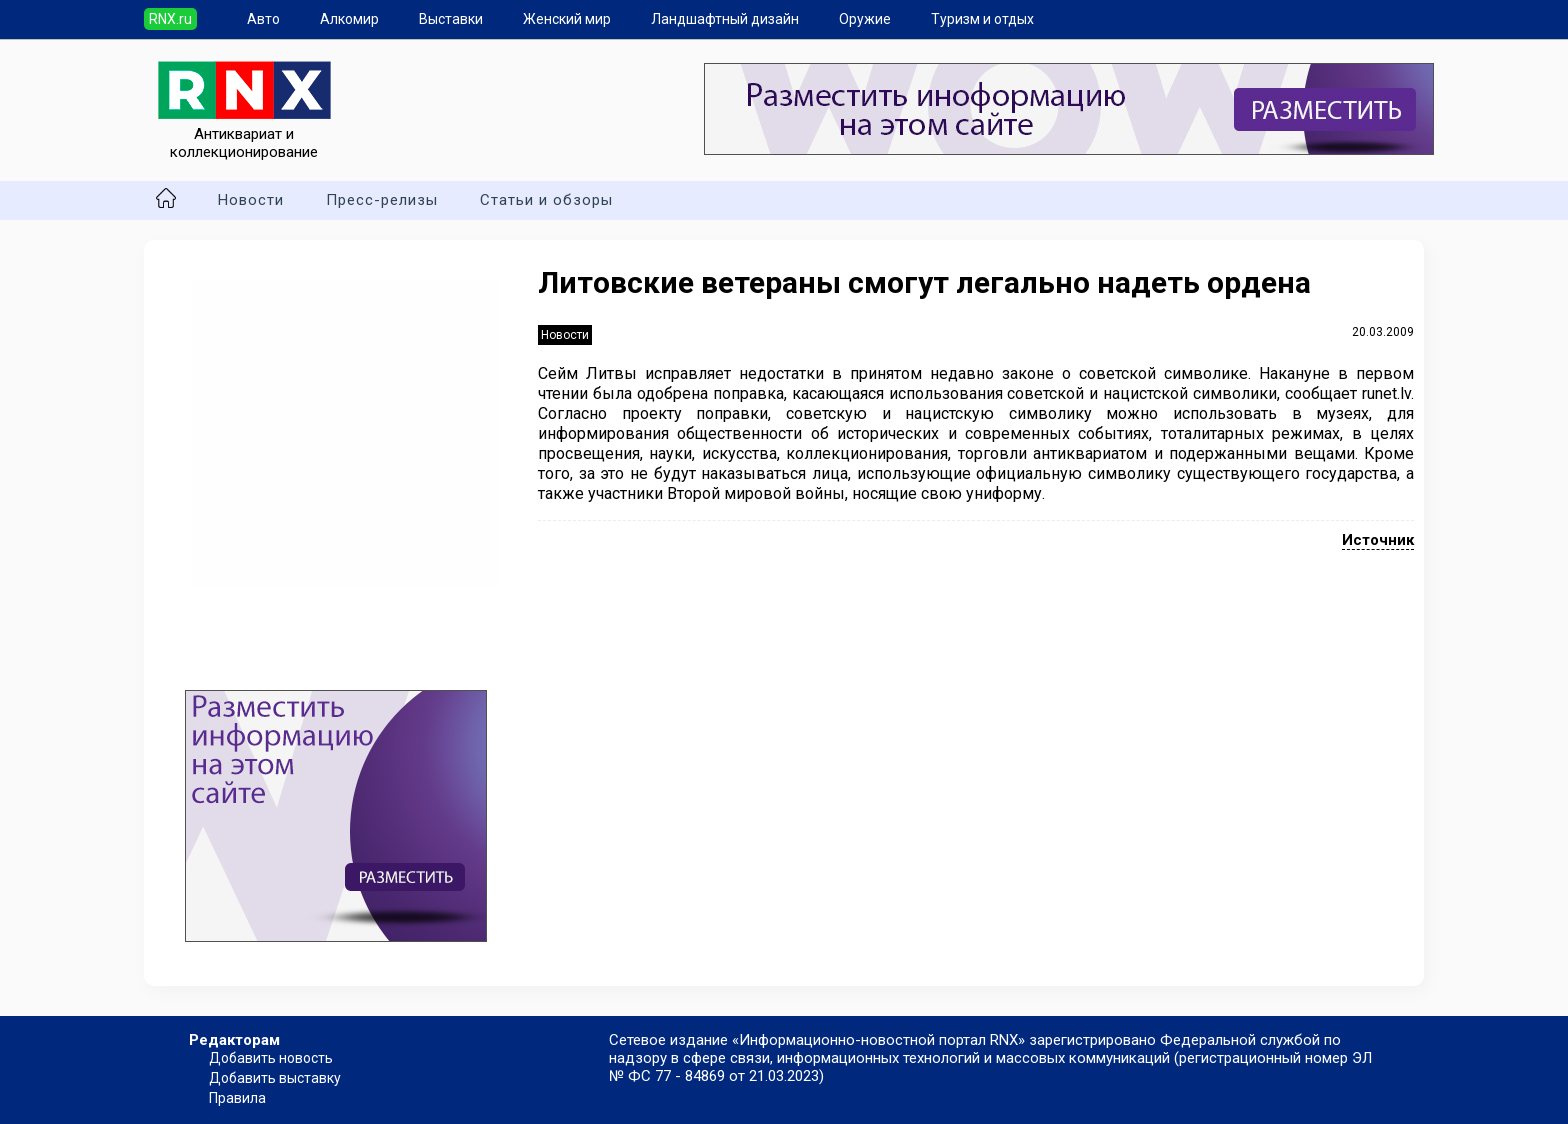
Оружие (865, 19)
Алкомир (349, 19)
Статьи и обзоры (546, 200)
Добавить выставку (275, 1078)
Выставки (451, 19)
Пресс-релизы (382, 200)
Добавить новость (271, 1058)
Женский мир (567, 19)
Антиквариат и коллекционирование (244, 134)
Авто (263, 19)
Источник (1378, 540)
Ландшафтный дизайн (725, 19)
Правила (237, 1098)
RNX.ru (170, 19)
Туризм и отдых (982, 19)
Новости (251, 200)
